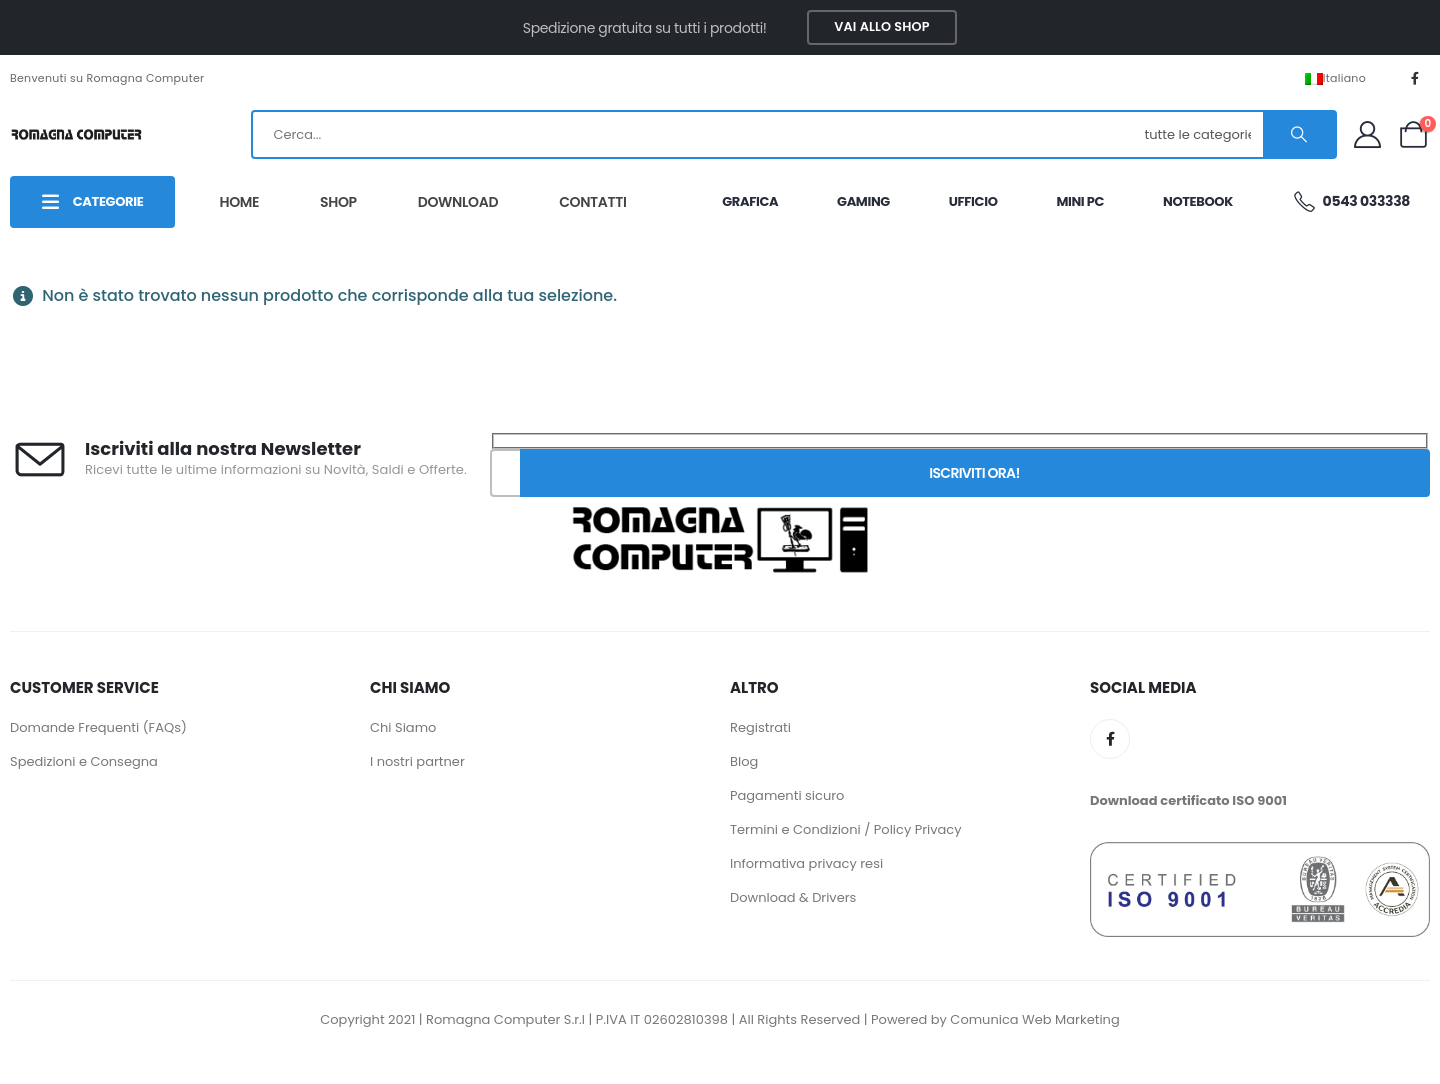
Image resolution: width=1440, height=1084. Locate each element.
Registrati (760, 727)
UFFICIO (973, 201)
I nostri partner (417, 761)
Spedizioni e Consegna (84, 761)
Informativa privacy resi (806, 863)
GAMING (863, 201)
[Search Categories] (1201, 134)
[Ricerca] (1299, 134)
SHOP (338, 202)
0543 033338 (1351, 201)
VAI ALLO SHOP (881, 26)
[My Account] (1367, 134)
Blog (744, 761)
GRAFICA (750, 201)
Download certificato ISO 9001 (1188, 800)
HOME (239, 202)
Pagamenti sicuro (787, 795)
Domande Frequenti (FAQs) (98, 727)
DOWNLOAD (458, 202)
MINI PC (1080, 201)
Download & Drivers (793, 897)
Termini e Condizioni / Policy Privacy (846, 829)
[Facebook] (1415, 78)
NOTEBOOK (1198, 201)
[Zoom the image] (720, 503)
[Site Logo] (76, 134)
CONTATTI (592, 202)
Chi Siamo (403, 727)
